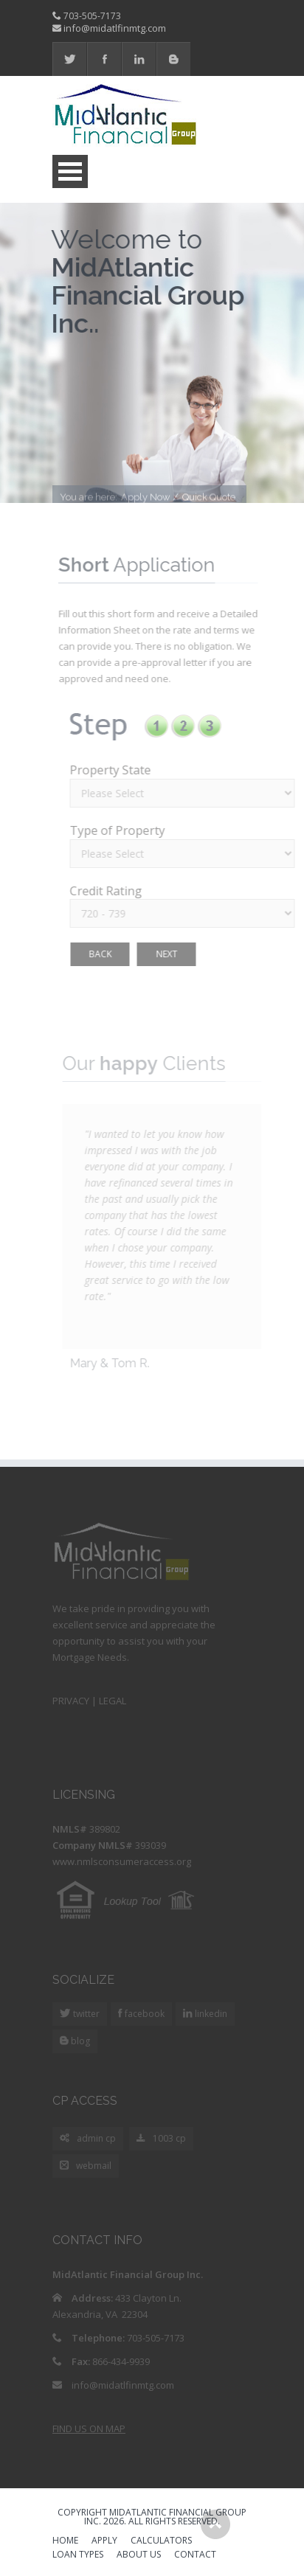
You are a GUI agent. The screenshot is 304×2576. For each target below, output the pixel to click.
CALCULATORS (161, 2541)
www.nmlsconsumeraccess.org (121, 1861)
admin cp (88, 2139)
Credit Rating (108, 891)
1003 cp (161, 2139)
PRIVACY (70, 1700)
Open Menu (70, 171)
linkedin (210, 2013)
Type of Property (119, 830)
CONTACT (195, 2555)
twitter (85, 2013)
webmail (85, 2166)
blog (79, 2041)
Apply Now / (150, 499)
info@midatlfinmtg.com (114, 28)
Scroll (215, 2524)
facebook (143, 2013)
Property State (112, 770)
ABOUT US (139, 2555)
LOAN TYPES (77, 2555)
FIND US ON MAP (88, 2428)
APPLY (104, 2541)
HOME (65, 2541)
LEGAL (112, 1700)
